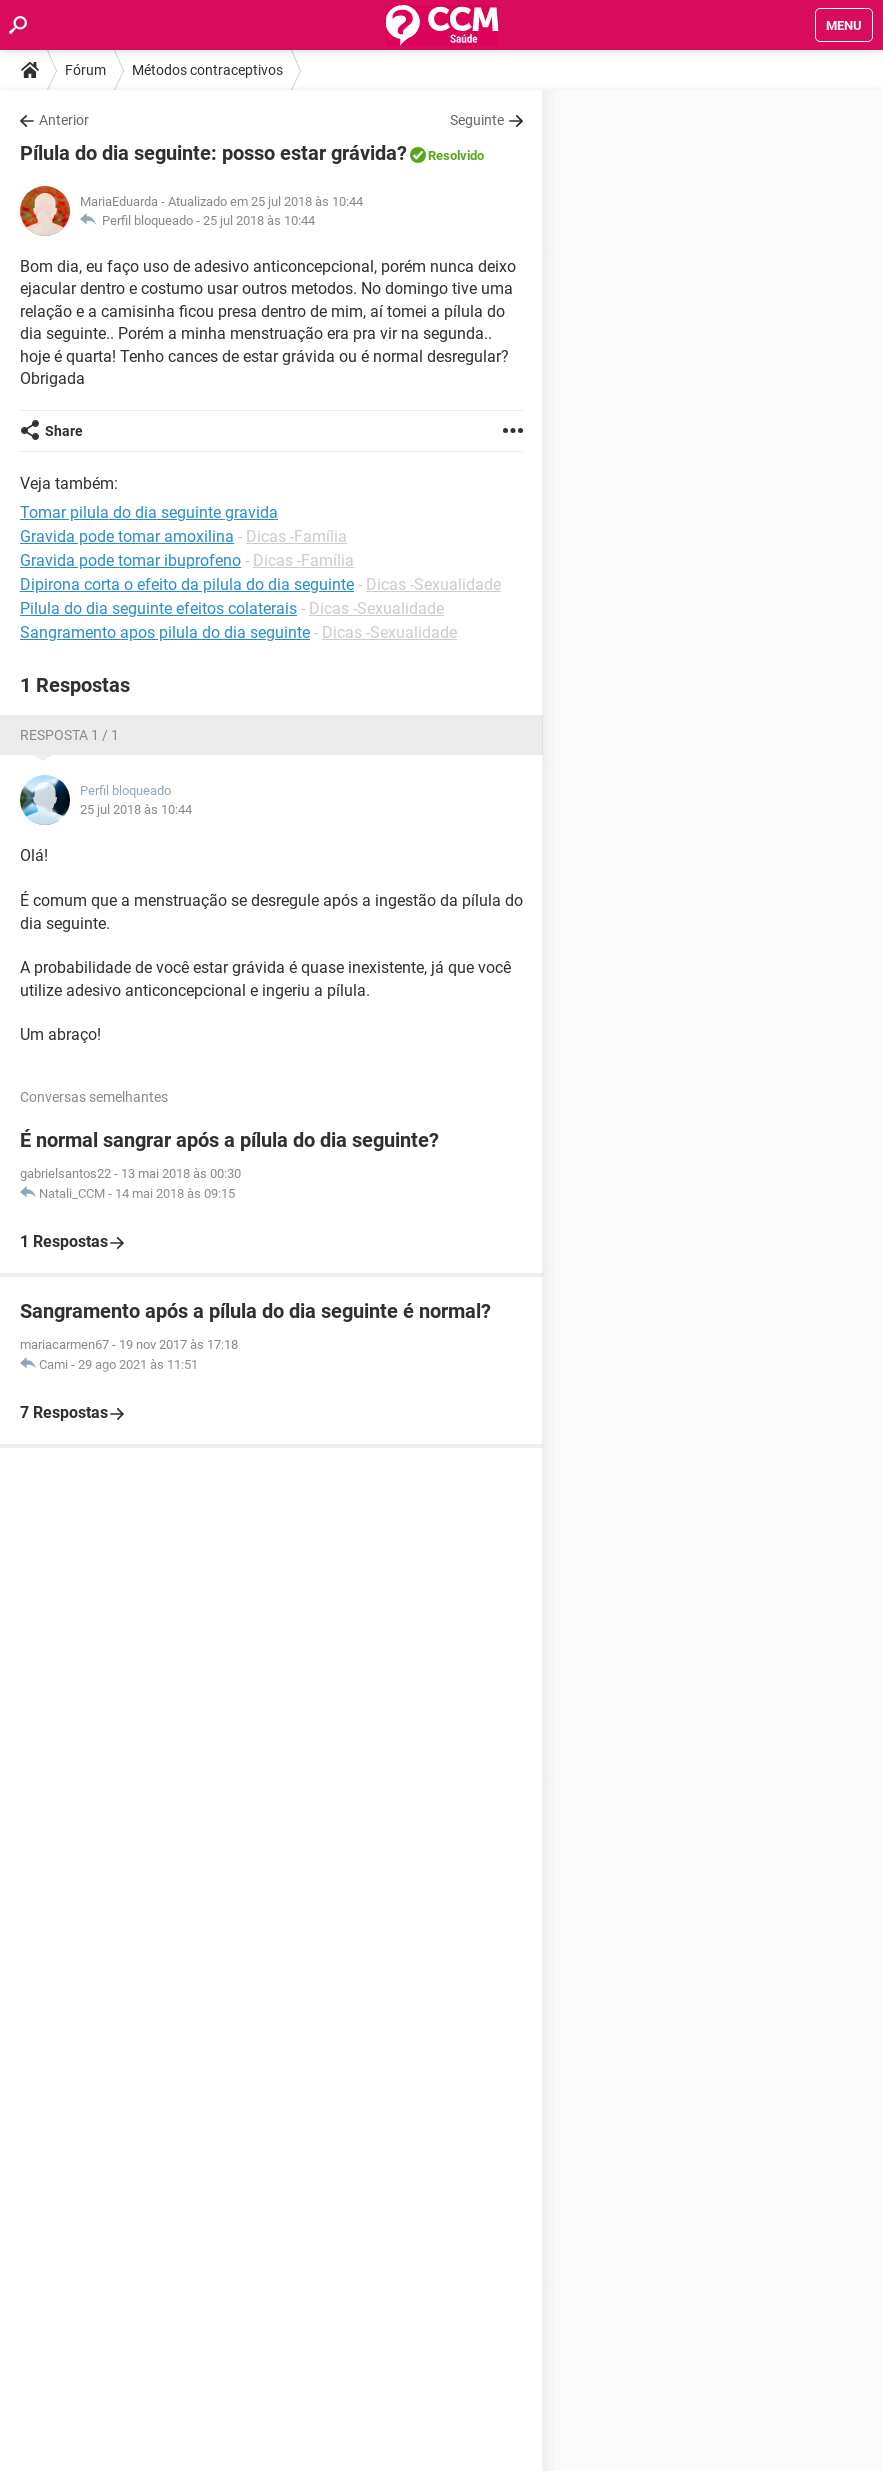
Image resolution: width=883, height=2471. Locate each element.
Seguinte (477, 120)
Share (64, 431)
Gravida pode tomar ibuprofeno (130, 560)
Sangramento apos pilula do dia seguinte (165, 632)
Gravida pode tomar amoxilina (127, 536)
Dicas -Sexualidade (433, 584)
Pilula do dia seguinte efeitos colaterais (158, 608)
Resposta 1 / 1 (69, 735)
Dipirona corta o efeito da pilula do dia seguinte (187, 584)
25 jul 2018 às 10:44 (259, 220)
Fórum (85, 70)
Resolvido (456, 155)
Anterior (64, 120)
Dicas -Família (296, 536)
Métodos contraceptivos (207, 70)
